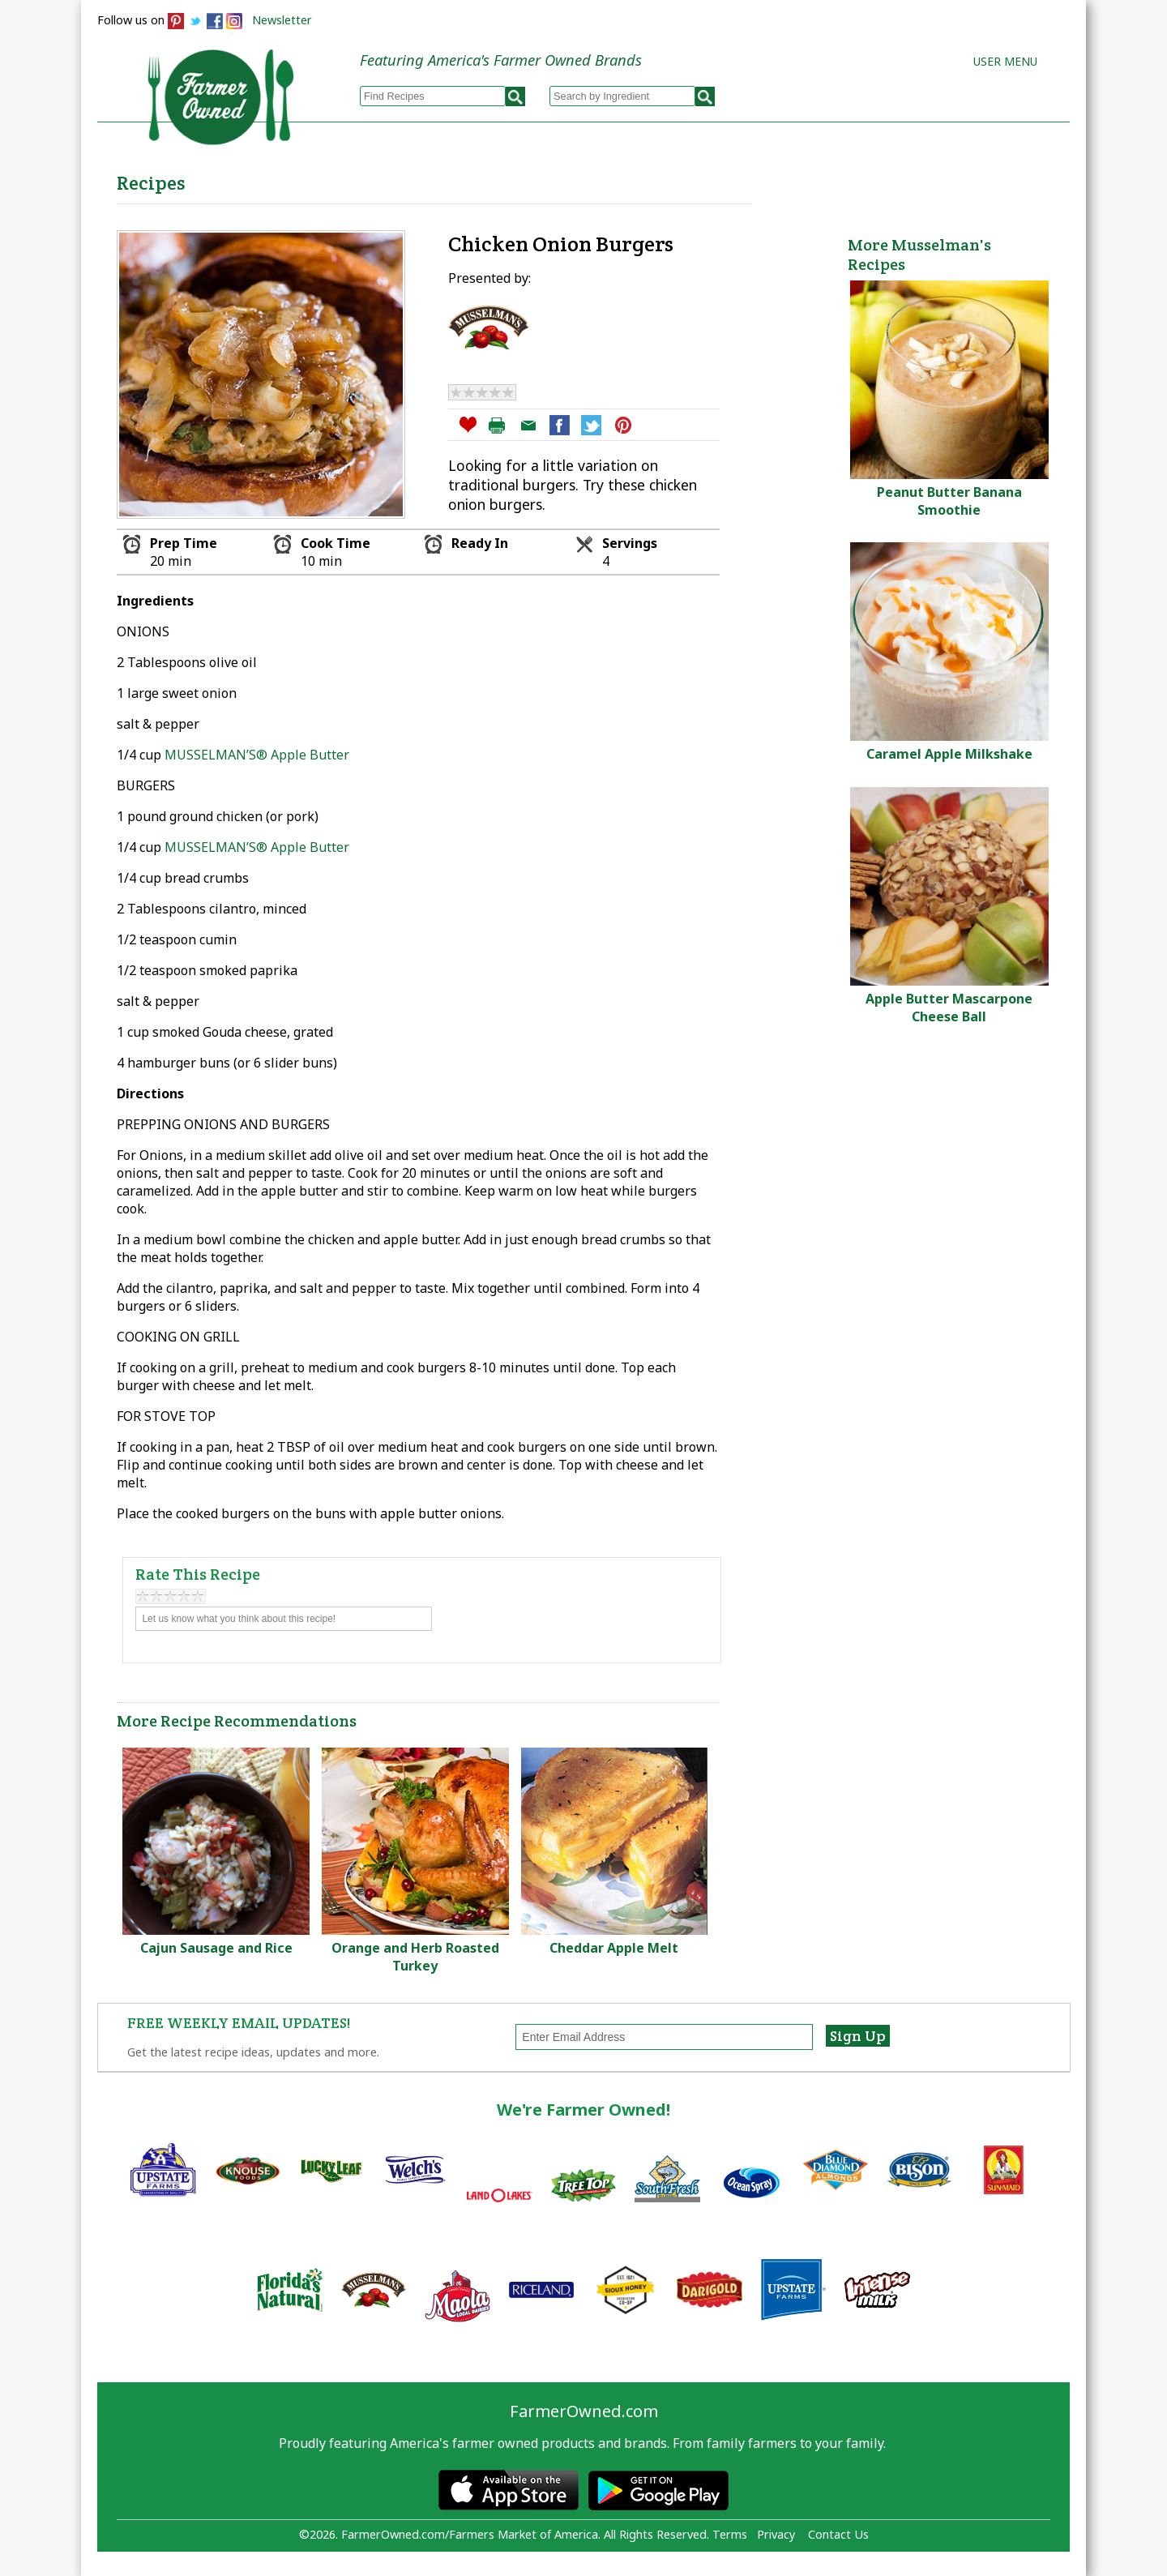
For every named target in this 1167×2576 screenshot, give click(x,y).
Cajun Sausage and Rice (216, 1948)
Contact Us (838, 2534)
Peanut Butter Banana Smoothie (949, 501)
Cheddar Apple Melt (613, 1948)
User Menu (1005, 61)
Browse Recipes (396, 179)
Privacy (776, 2534)
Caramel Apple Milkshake (949, 754)
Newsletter (282, 20)
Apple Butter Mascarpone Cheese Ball (949, 1007)
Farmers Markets (978, 179)
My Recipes (527, 179)
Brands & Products (815, 179)
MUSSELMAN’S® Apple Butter (257, 755)
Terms (729, 2534)
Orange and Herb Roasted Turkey (415, 1957)
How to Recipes (658, 179)
